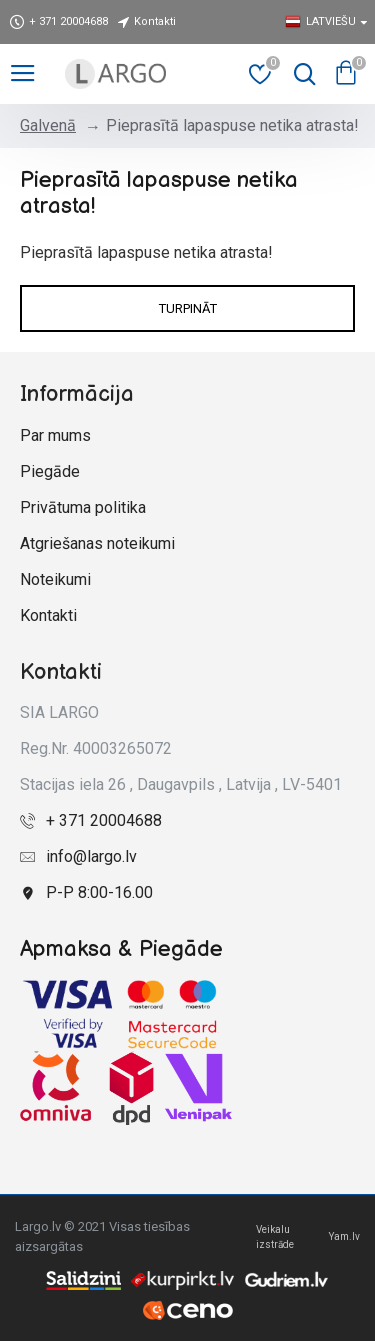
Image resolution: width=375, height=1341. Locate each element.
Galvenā (48, 125)
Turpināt (188, 308)
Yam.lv (344, 1236)
